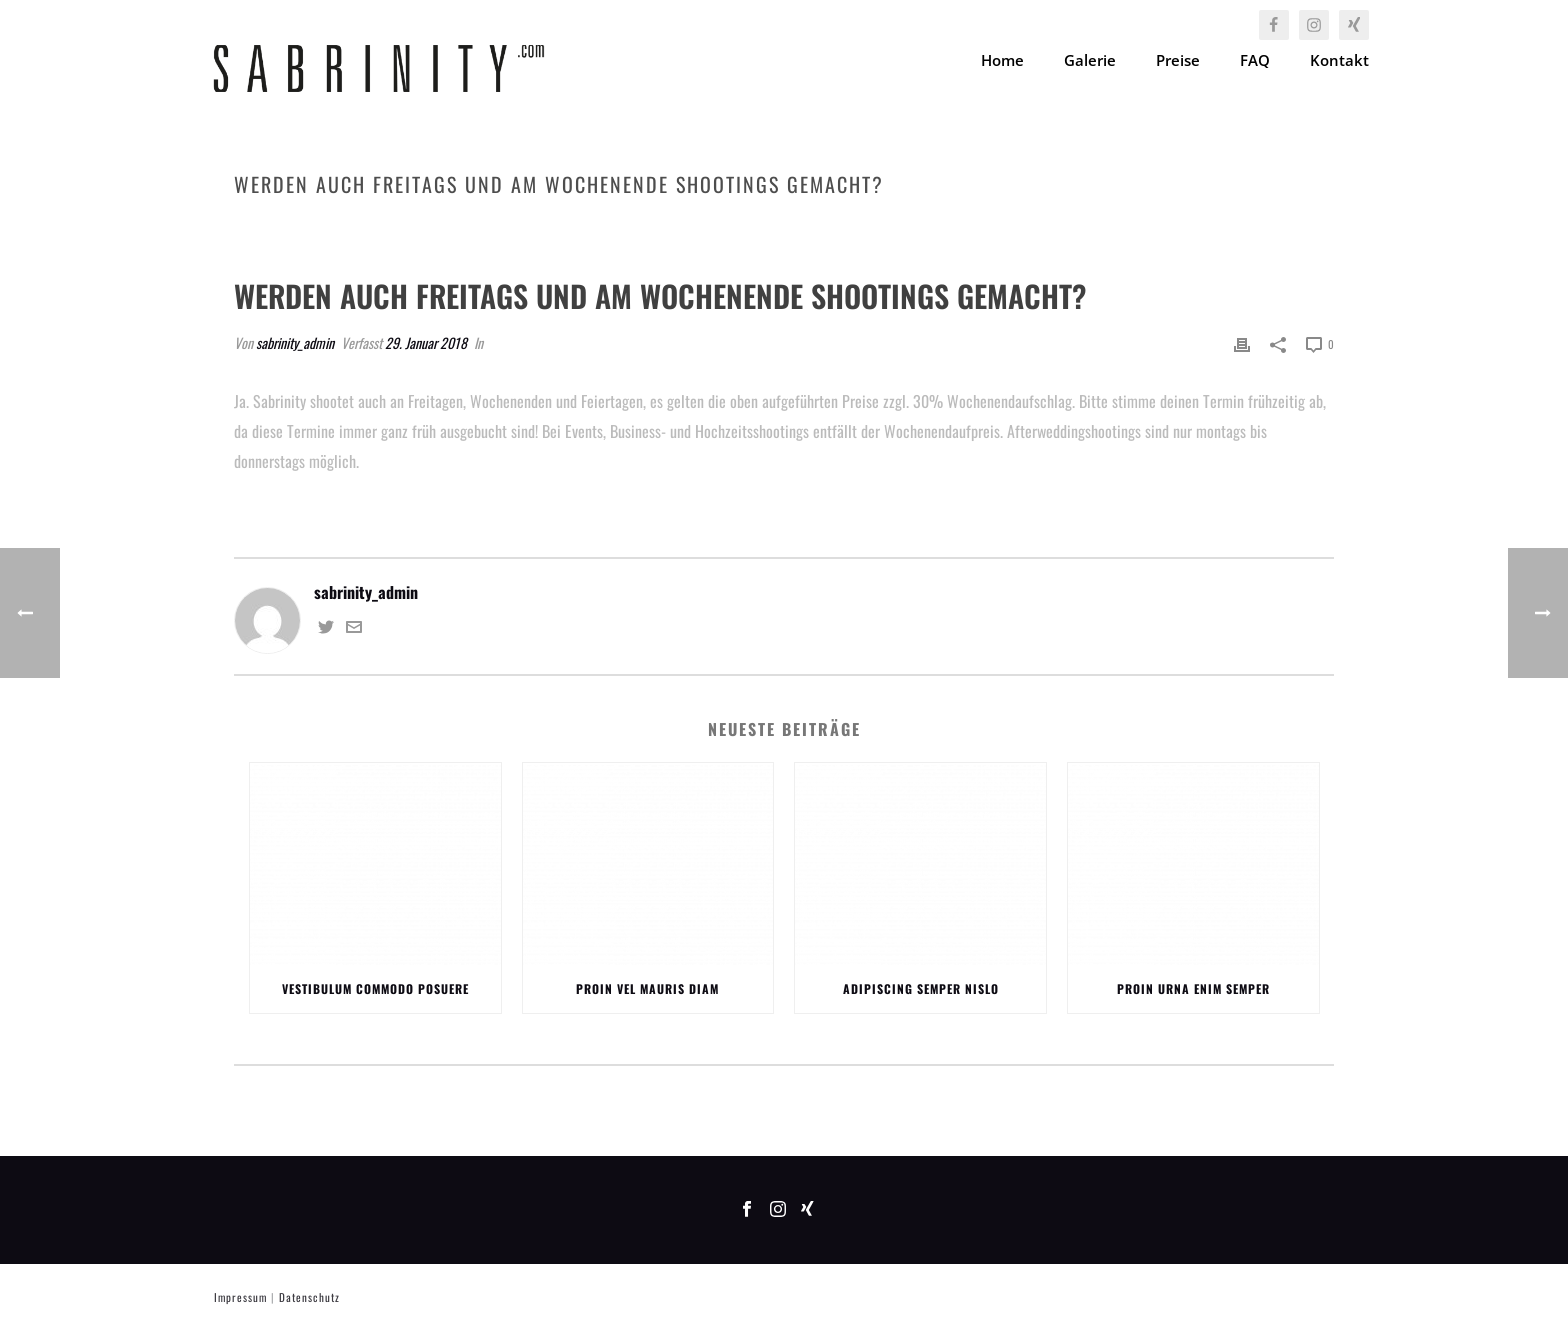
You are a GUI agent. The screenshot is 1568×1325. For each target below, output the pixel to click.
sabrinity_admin (295, 342)
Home (1002, 60)
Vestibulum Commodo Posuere (375, 988)
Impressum (240, 1297)
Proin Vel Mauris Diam (647, 988)
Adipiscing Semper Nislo (921, 988)
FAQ (1255, 60)
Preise (1178, 60)
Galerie (1090, 60)
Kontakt (1339, 60)
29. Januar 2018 (426, 342)
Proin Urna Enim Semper (1193, 988)
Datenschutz (309, 1297)
